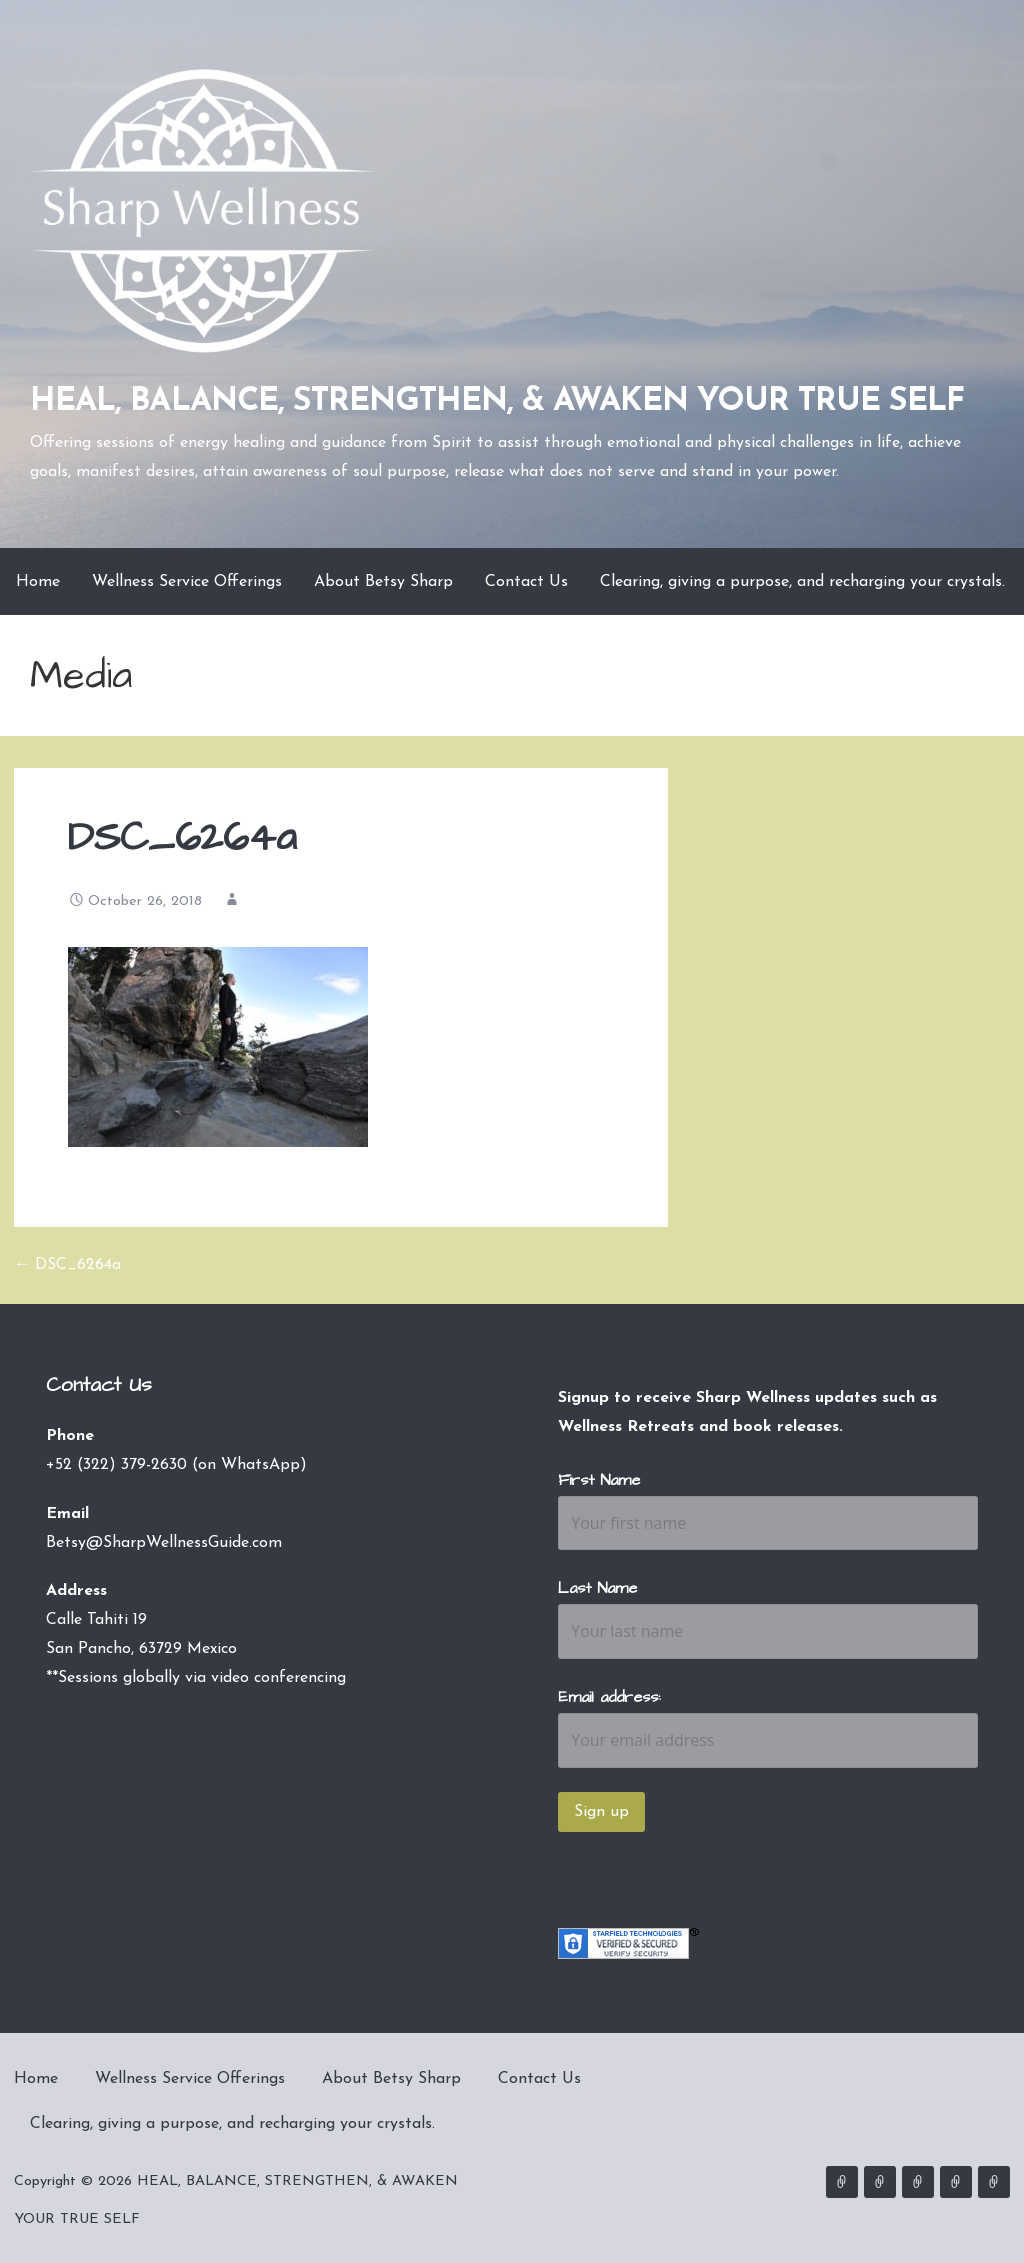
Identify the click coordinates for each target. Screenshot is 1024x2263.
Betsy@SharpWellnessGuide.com (164, 1543)
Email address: (609, 1697)
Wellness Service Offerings (187, 582)
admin (261, 901)
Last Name (597, 1588)
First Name (599, 1480)
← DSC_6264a (67, 1265)
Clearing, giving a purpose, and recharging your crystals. (802, 582)
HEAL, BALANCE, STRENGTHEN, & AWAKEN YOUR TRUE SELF (497, 402)
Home (38, 582)
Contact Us (526, 582)
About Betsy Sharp (383, 582)
